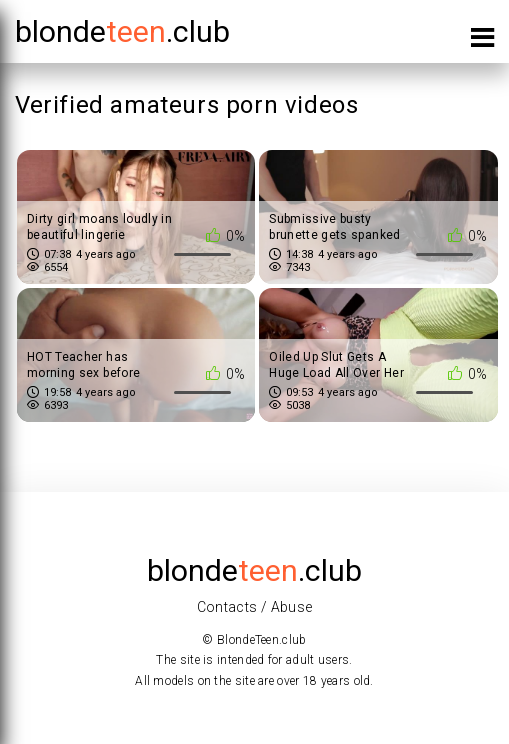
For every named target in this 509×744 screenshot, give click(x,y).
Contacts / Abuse (255, 607)
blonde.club (122, 31)
